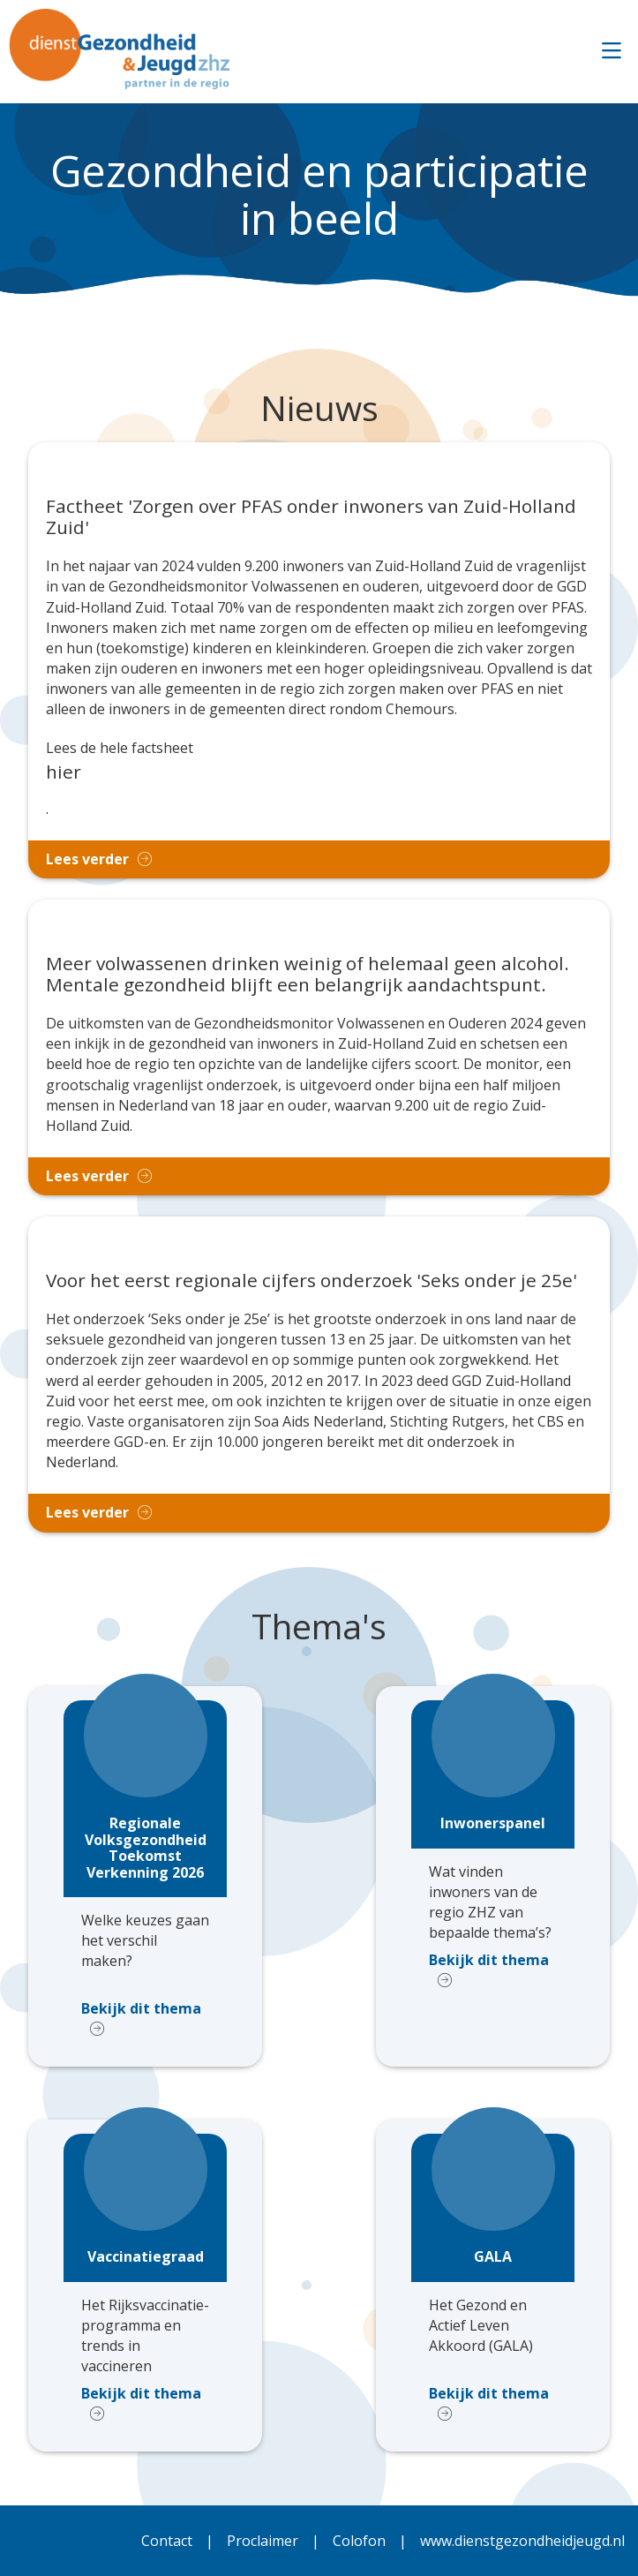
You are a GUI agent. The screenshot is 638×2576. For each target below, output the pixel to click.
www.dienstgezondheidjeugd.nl (522, 2540)
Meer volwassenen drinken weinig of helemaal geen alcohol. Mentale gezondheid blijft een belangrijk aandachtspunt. (307, 974)
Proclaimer (262, 2540)
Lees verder (87, 859)
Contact (166, 2540)
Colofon (359, 2540)
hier (63, 771)
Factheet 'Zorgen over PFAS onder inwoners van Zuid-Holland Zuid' (311, 517)
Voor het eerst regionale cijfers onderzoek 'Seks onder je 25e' (311, 1281)
